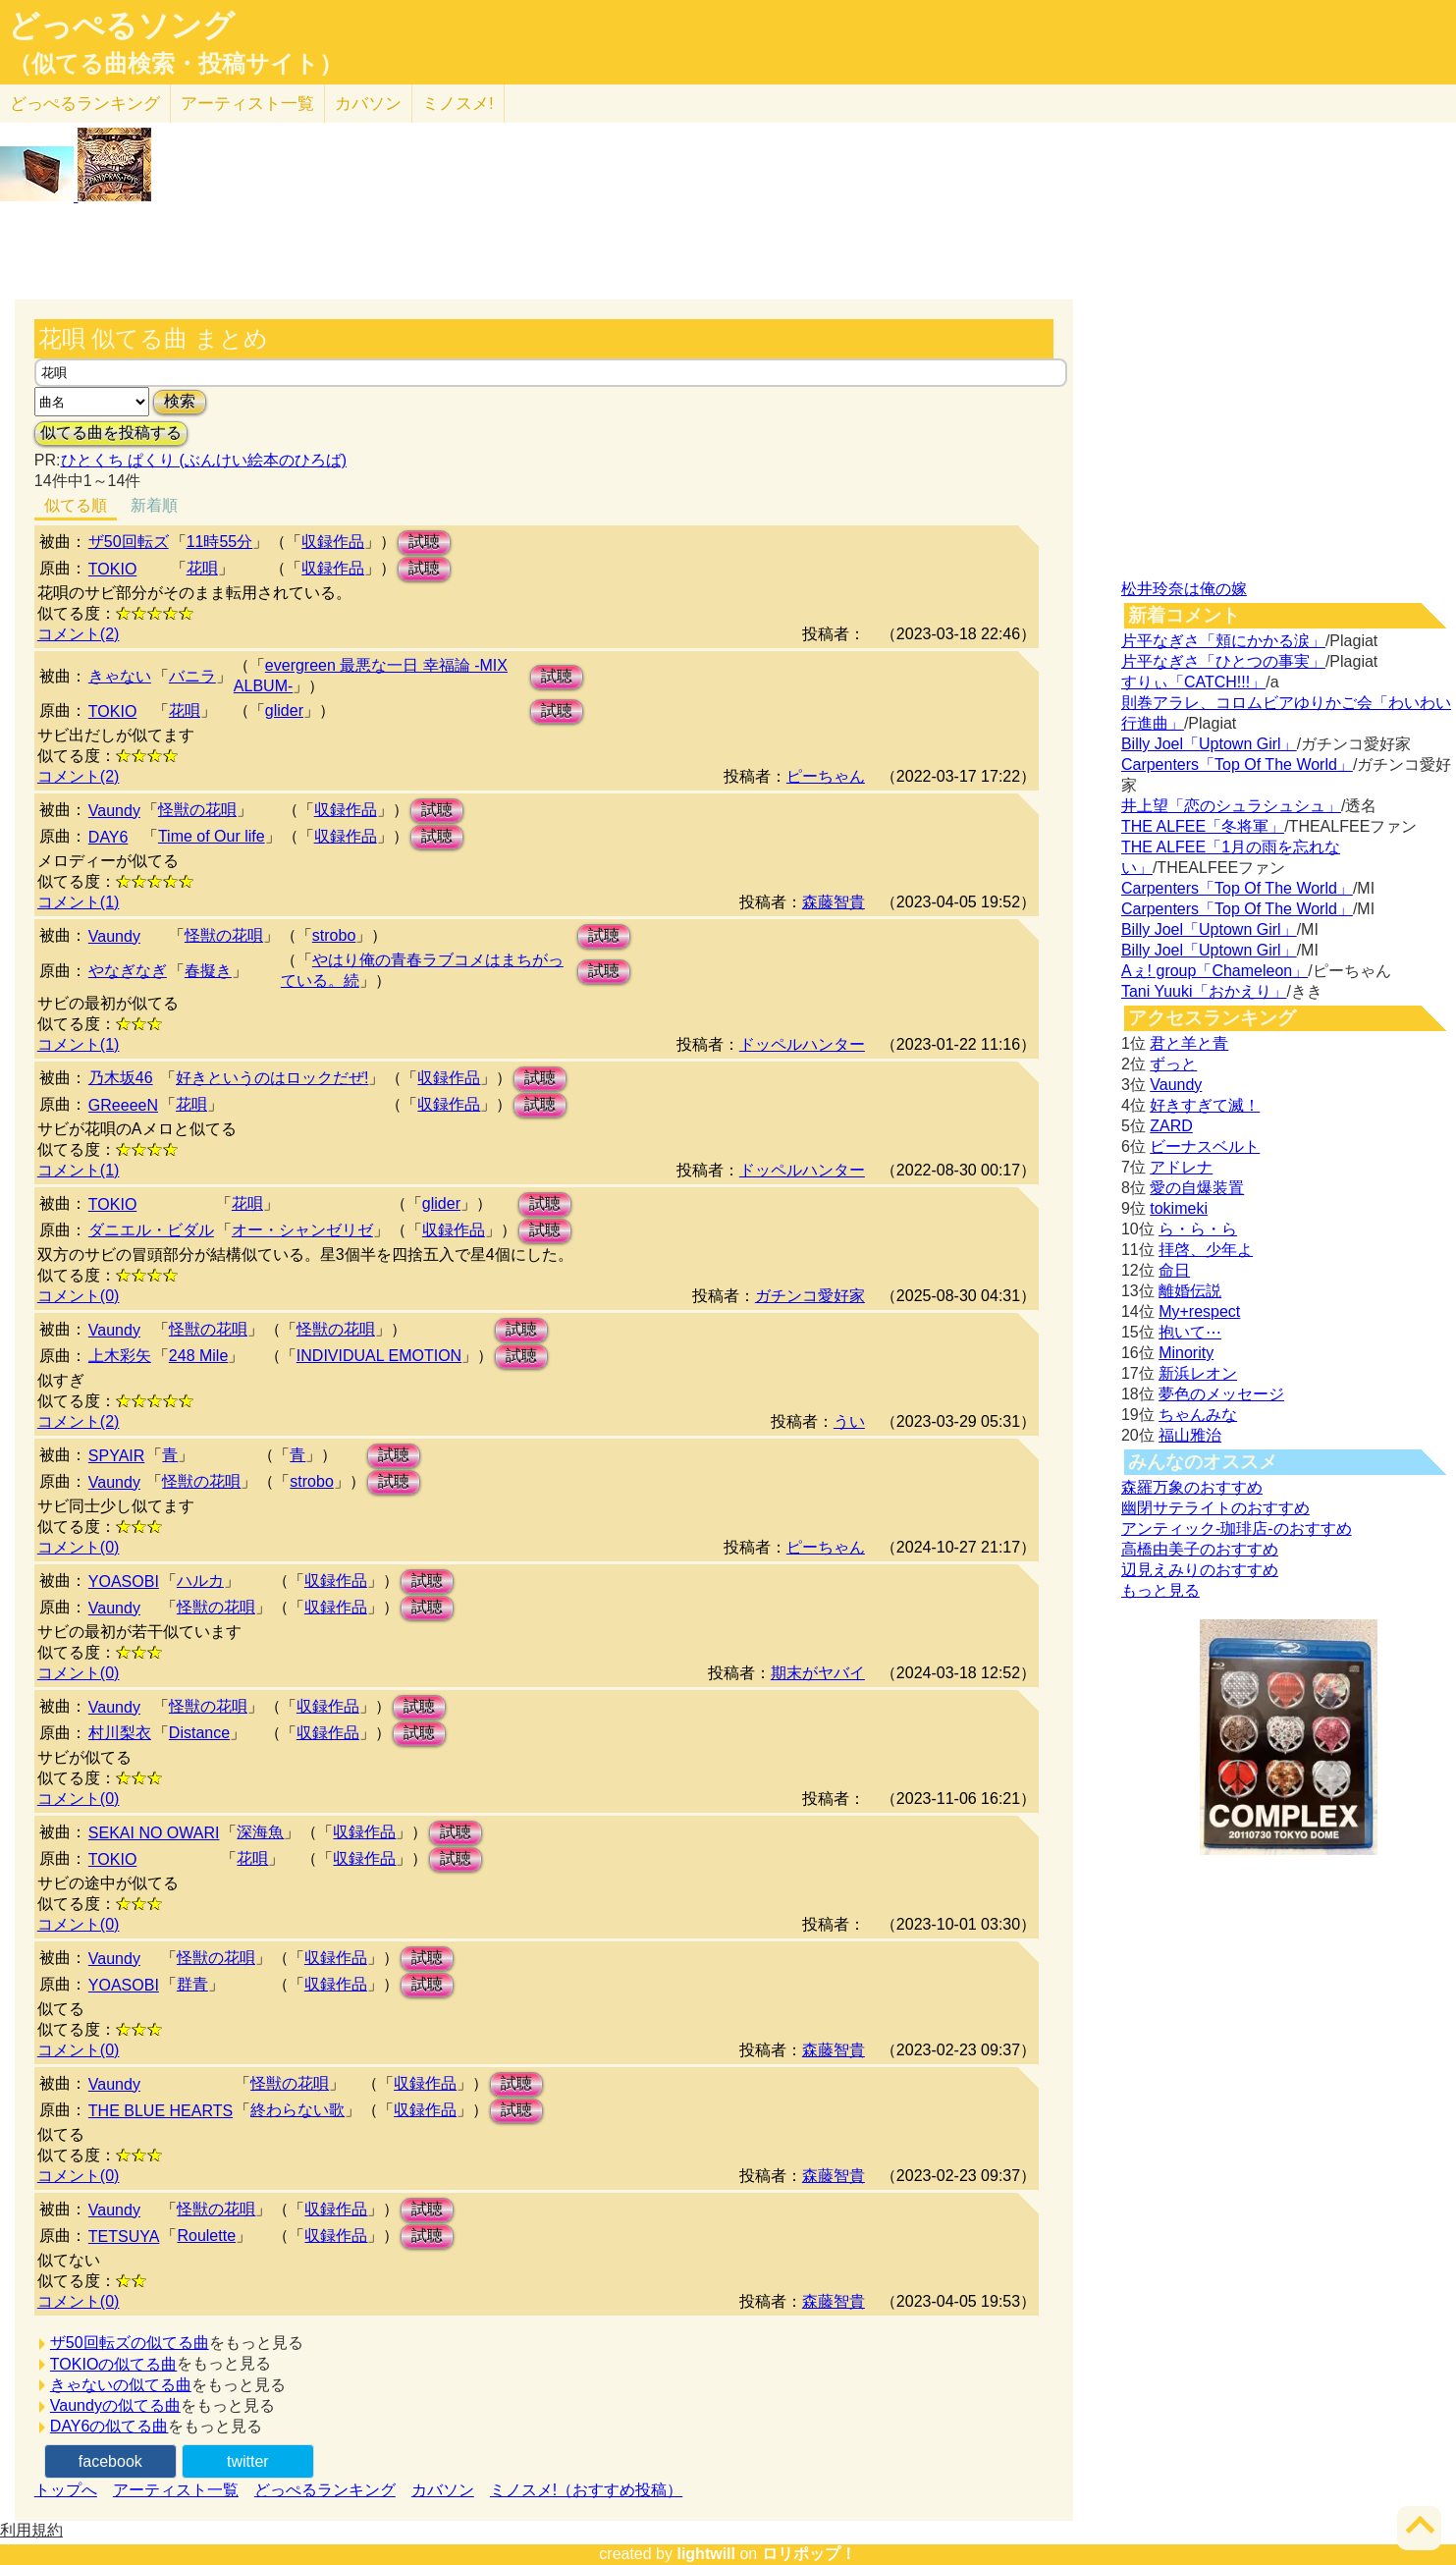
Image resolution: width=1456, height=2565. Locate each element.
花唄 (202, 568)
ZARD (1171, 1126)
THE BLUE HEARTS (160, 2110)
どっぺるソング (121, 25)
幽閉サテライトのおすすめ (1215, 1508)
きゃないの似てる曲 (120, 2384)
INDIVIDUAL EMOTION (379, 1355)
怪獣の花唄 (197, 809)
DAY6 (108, 837)
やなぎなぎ (127, 970)
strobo (333, 935)
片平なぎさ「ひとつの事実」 (1223, 661)
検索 (179, 401)
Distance (199, 1732)
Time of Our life (211, 836)
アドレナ (1181, 1167)
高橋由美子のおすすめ (1199, 1549)
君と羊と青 (1189, 1043)
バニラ (192, 676)
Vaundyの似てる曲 (115, 2405)
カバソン (368, 103)
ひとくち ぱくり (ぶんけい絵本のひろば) (204, 460)
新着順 (154, 505)
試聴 (424, 541)
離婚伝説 (1190, 1290)
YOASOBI (123, 1581)
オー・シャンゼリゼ (302, 1230)
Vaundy (114, 810)
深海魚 (260, 1832)
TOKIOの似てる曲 (114, 2364)
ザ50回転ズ (128, 541)
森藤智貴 (833, 902)
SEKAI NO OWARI (154, 1833)
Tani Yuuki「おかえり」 (1204, 991)
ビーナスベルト (1205, 1146)
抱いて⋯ (1190, 1332)
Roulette (206, 2235)
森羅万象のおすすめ (1192, 1487)
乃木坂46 (120, 1077)
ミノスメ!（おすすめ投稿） (586, 2490)
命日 (1174, 1270)
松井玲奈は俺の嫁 (1184, 588)
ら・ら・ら (1198, 1229)
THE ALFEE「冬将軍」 (1202, 826)
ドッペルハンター (802, 1044)
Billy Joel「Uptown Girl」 (1209, 744)
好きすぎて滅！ (1205, 1105)
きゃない (119, 676)
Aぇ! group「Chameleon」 (1214, 970)
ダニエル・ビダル (151, 1230)
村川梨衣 (119, 1732)
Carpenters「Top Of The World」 (1237, 764)
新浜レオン (1198, 1373)
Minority (1186, 1352)
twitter (248, 2461)
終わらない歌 (297, 2109)
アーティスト (247, 103)
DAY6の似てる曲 (109, 2426)
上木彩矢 (119, 1355)
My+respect (1199, 1311)
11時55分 (220, 541)
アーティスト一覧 (176, 2490)
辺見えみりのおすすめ (1199, 1569)
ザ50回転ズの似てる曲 (129, 2342)
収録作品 (332, 541)
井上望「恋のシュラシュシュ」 (1231, 805)
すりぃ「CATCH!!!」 (1193, 682)
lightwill (705, 2553)
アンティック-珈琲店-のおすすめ (1236, 1528)
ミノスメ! (458, 103)
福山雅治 (1190, 1435)
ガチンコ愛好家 (810, 1295)
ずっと (1173, 1064)
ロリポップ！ (809, 2553)
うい (849, 1421)
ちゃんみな (1198, 1414)
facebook (110, 2461)
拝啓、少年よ (1206, 1249)
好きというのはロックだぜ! (272, 1077)
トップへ (65, 2490)
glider (284, 710)
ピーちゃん (825, 776)
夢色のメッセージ (1221, 1394)
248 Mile (198, 1355)
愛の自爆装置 (1197, 1187)
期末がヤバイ (818, 1673)
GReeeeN (123, 1105)
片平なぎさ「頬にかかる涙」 (1223, 640)
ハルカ (200, 1580)
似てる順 (75, 505)
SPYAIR (116, 1455)
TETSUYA (124, 2236)
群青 (192, 1984)
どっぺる (85, 103)
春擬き (208, 970)
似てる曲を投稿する (111, 432)
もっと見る (1160, 1590)
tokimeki (1179, 1208)
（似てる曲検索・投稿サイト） (175, 64)
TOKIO (112, 569)
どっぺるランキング (325, 2490)
